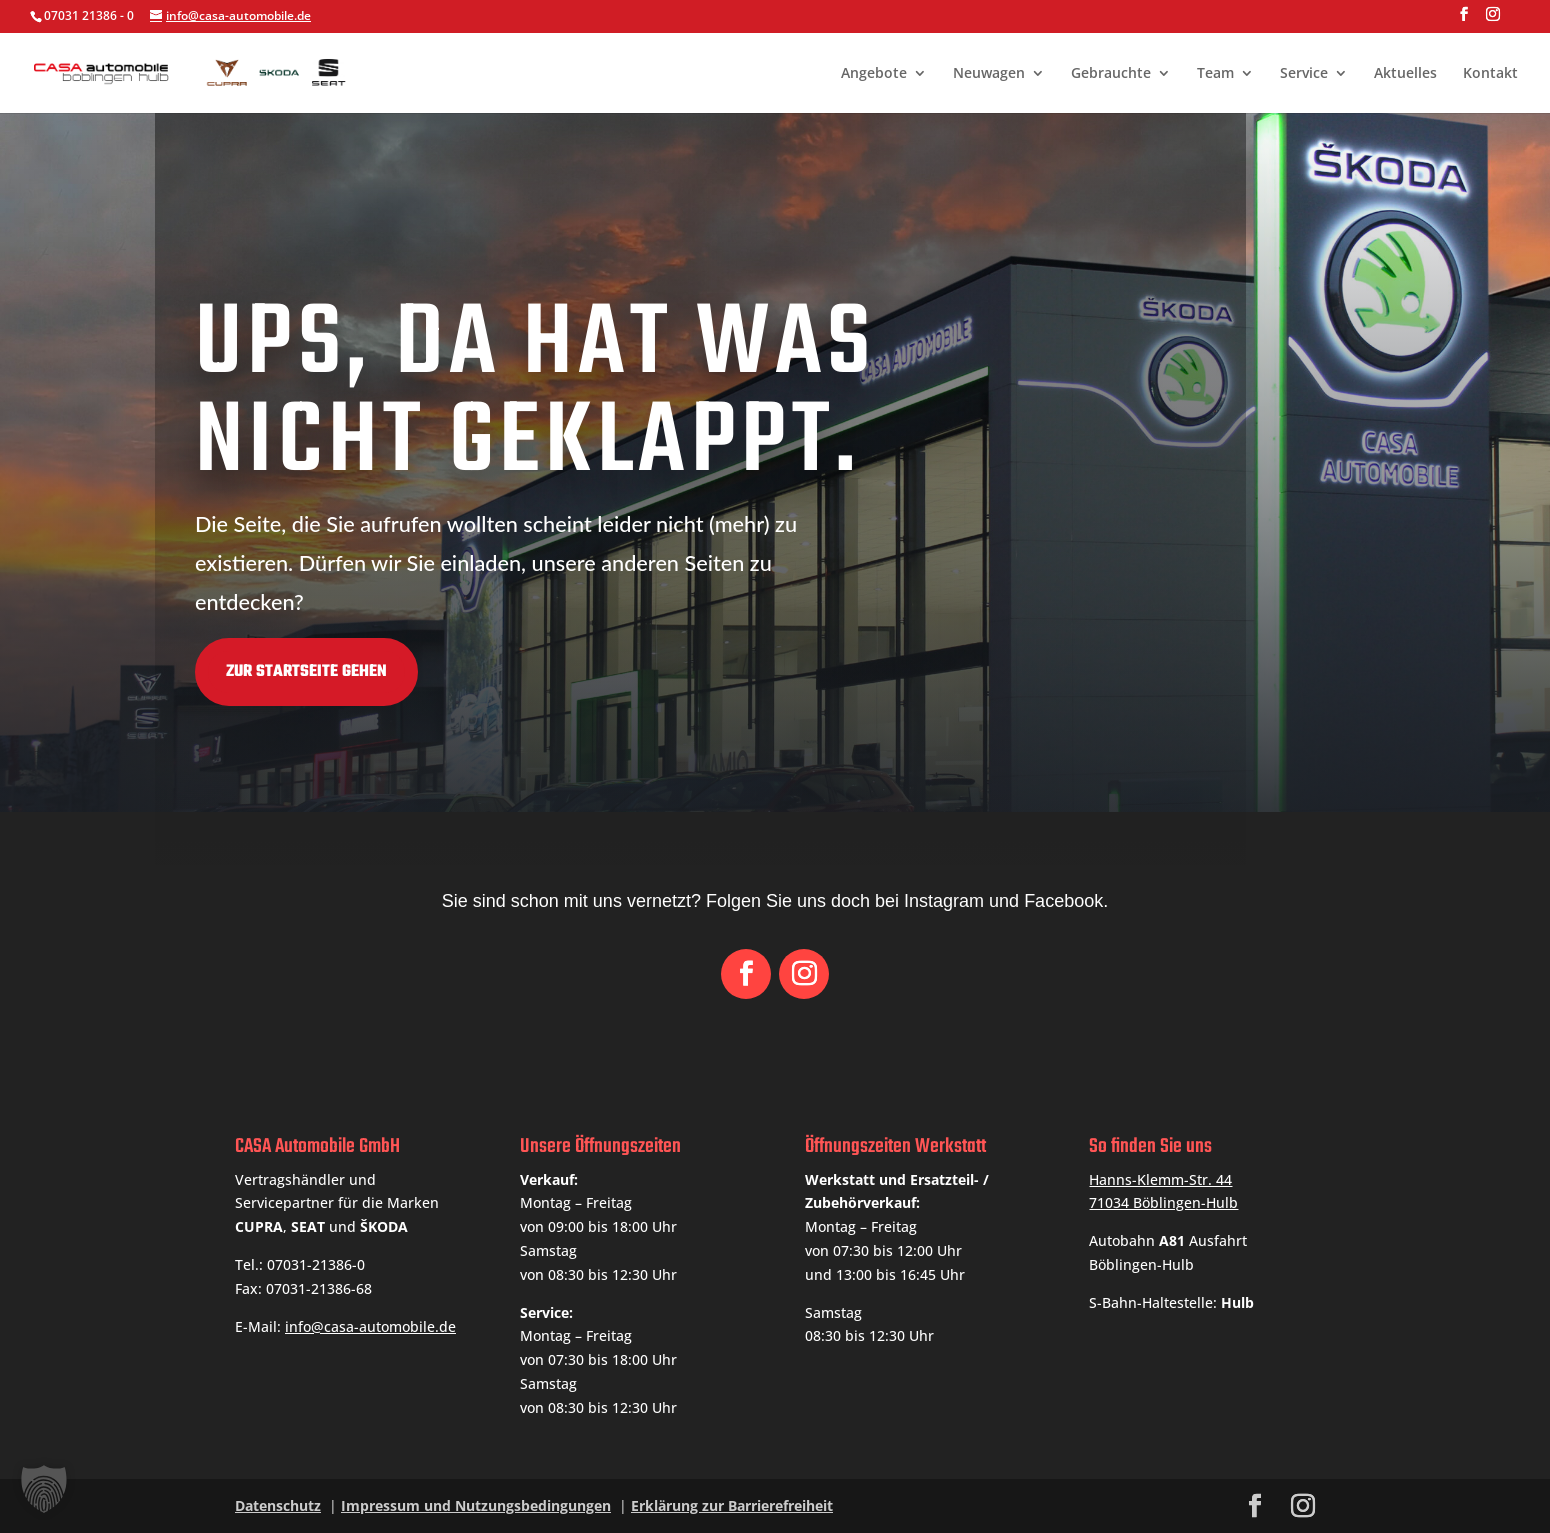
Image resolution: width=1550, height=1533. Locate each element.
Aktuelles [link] (1405, 74)
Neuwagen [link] (989, 74)
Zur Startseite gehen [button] (161, 672)
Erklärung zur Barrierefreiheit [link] (732, 1505)
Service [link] (1304, 74)
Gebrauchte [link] (1111, 74)
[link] (251, 70)
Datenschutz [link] (278, 1505)
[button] (1464, 20)
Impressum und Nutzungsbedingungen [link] (476, 1505)
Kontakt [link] (1490, 74)
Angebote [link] (874, 74)
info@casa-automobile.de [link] (370, 1326)
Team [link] (1215, 74)
